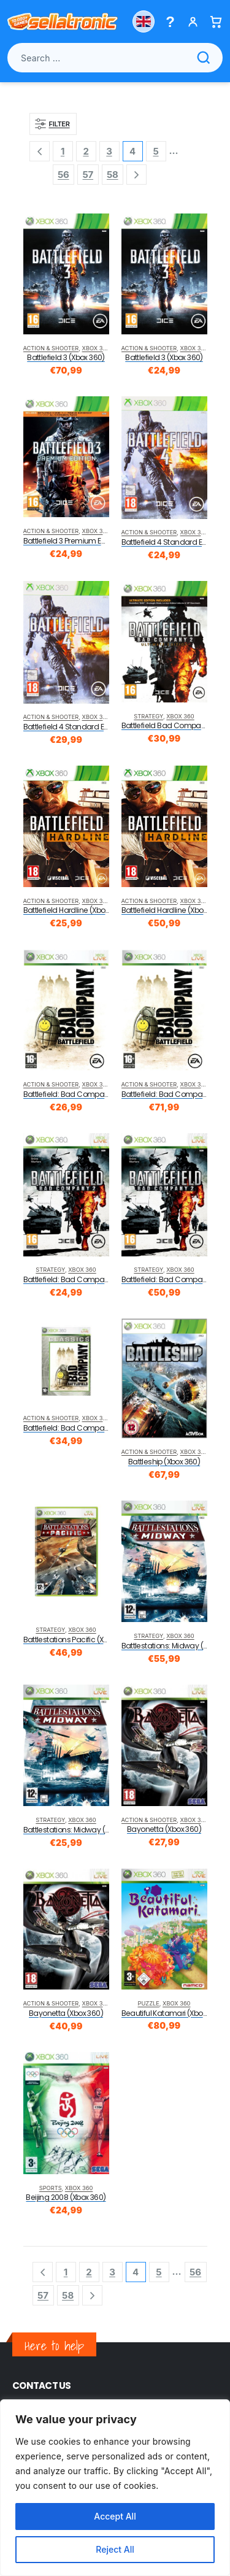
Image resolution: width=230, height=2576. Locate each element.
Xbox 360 (96, 348)
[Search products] (115, 57)
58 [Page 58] (112, 174)
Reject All (115, 2549)
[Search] (203, 57)
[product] (66, 273)
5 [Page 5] (155, 151)
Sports (50, 2188)
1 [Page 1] (62, 151)
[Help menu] (170, 22)
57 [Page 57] (88, 174)
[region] (115, 2487)
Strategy (148, 716)
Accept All (115, 2516)
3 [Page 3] (109, 151)
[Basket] (216, 22)
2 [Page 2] (85, 151)
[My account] (193, 22)
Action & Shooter (51, 348)
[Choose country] (143, 21)
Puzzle (148, 2003)
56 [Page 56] (63, 174)
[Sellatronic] (62, 21)
